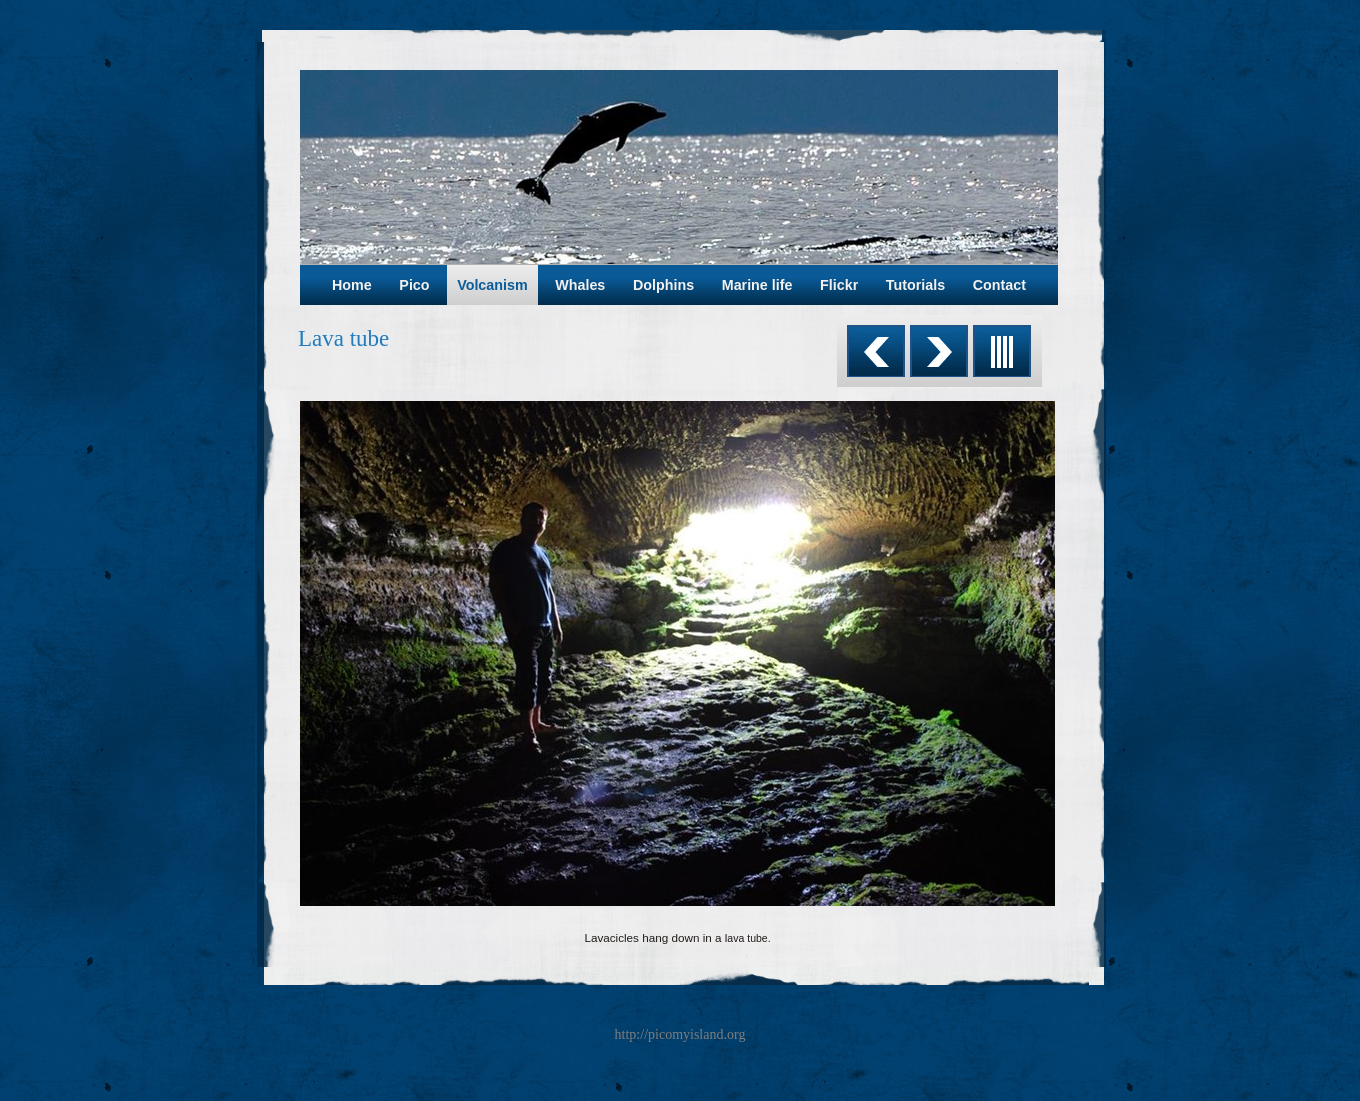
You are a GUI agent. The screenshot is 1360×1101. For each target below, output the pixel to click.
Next (939, 351)
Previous (876, 351)
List (1002, 351)
